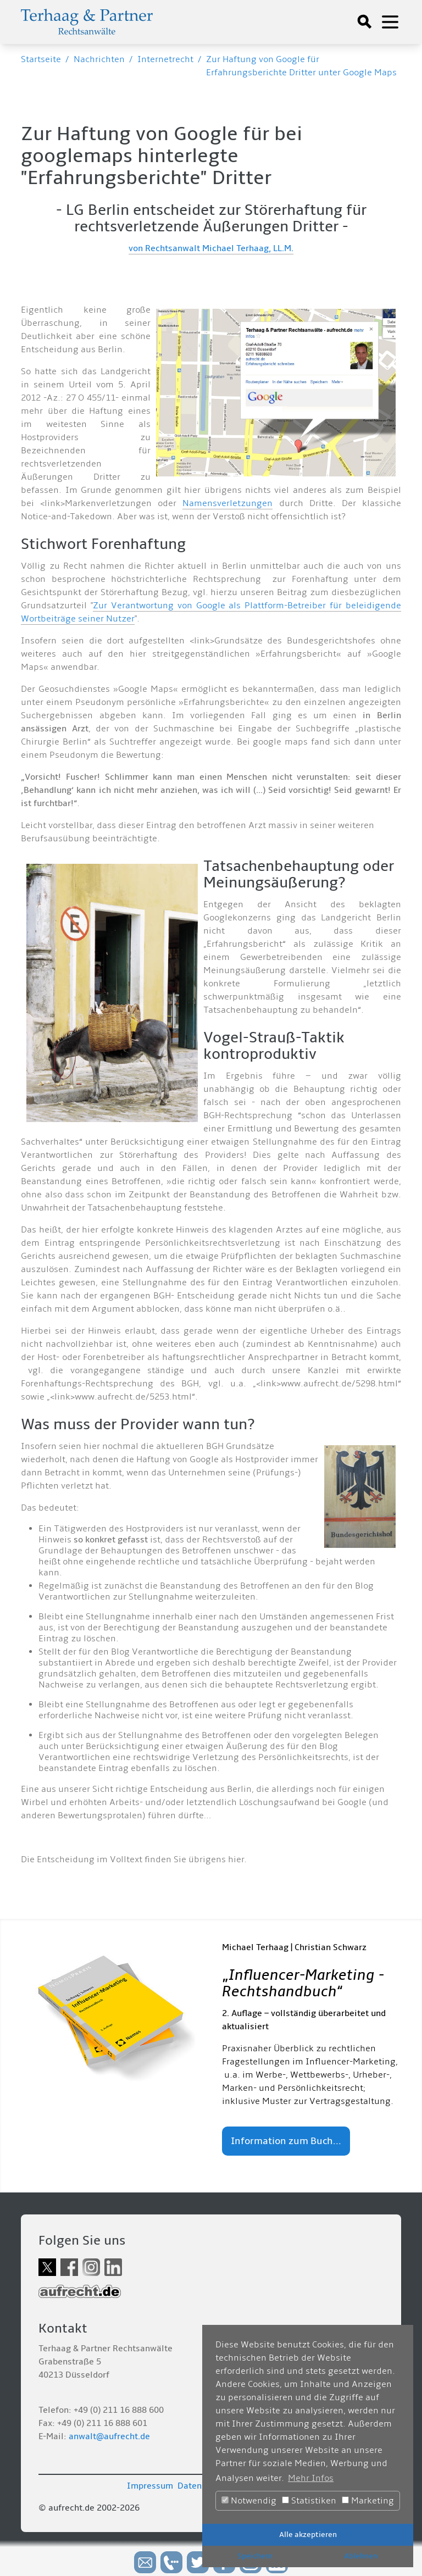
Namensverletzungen (227, 503)
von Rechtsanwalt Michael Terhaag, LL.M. (211, 248)
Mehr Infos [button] (311, 2478)
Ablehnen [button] (360, 2556)
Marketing (368, 2500)
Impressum (150, 2485)
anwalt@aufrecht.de (109, 2436)
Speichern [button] (255, 2556)
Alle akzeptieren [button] (308, 2534)
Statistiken (309, 2500)
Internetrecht (165, 59)
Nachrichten (99, 59)
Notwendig (248, 2500)
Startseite (41, 59)
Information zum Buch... (286, 2141)
